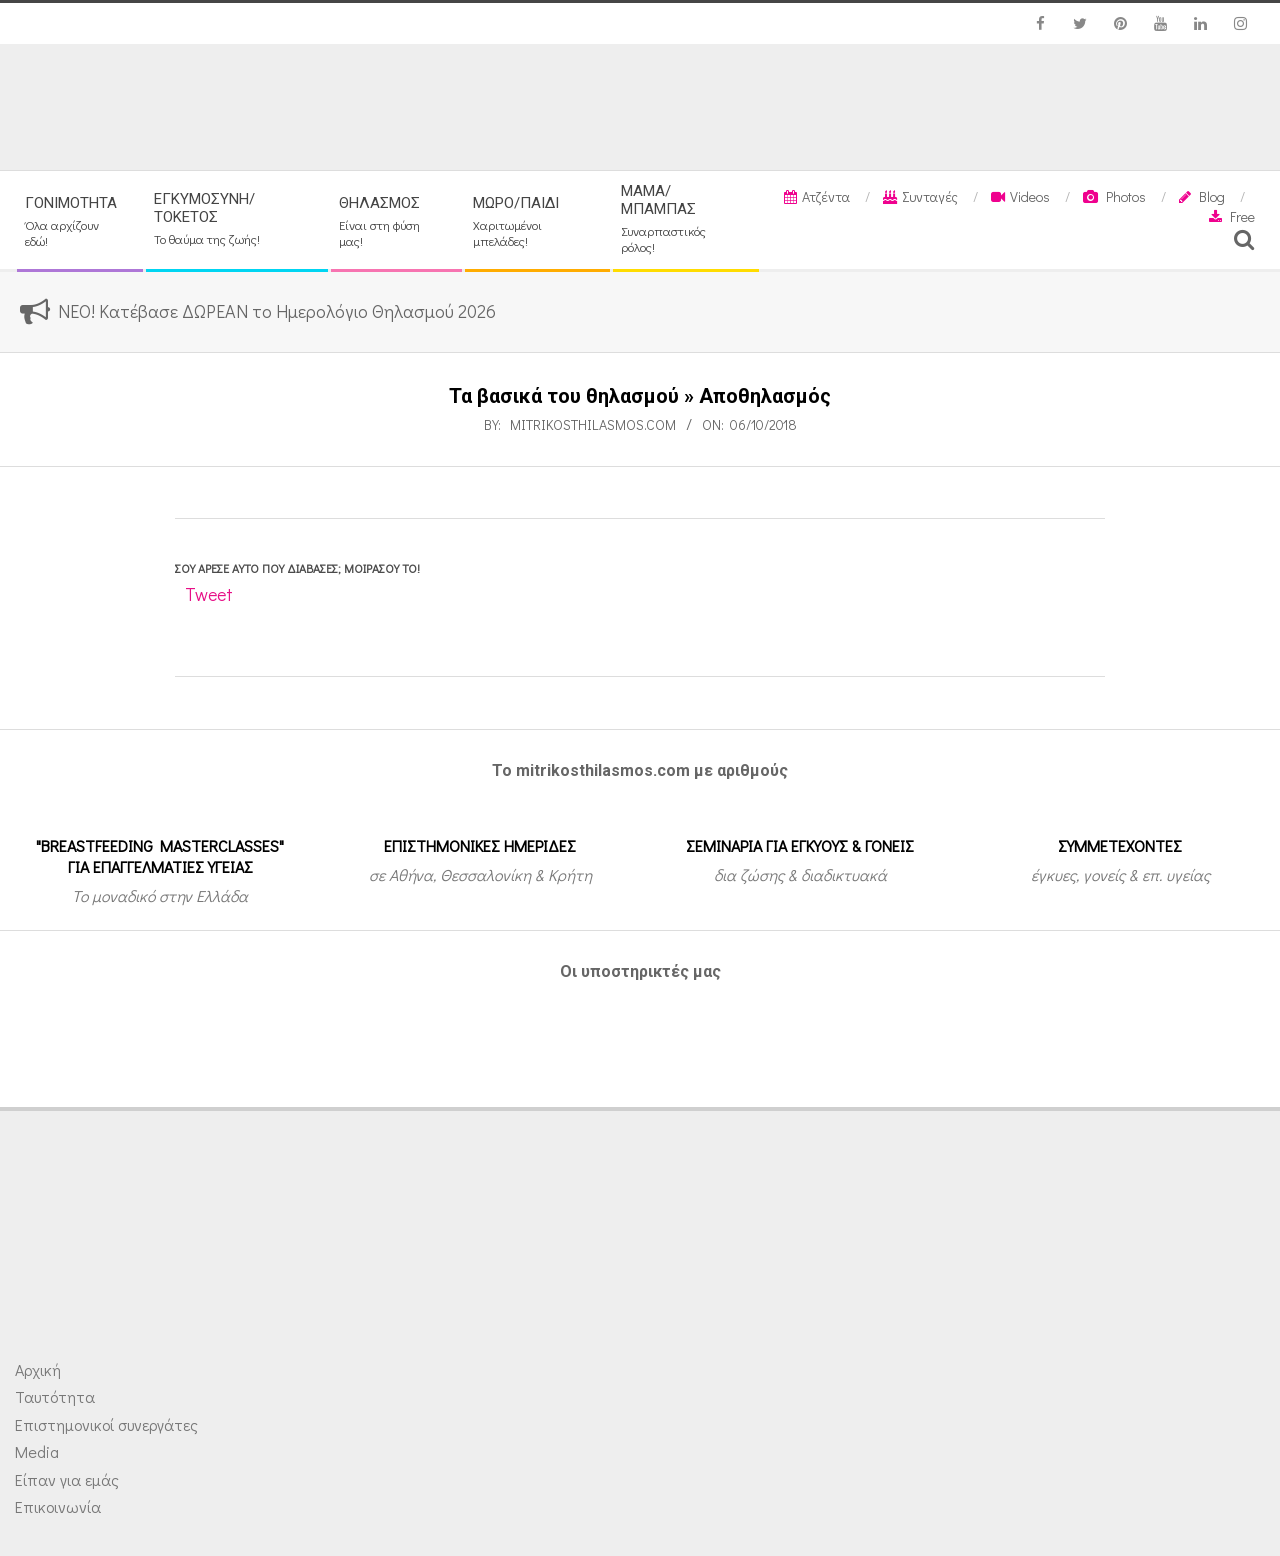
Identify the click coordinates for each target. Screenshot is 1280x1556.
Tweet (209, 594)
